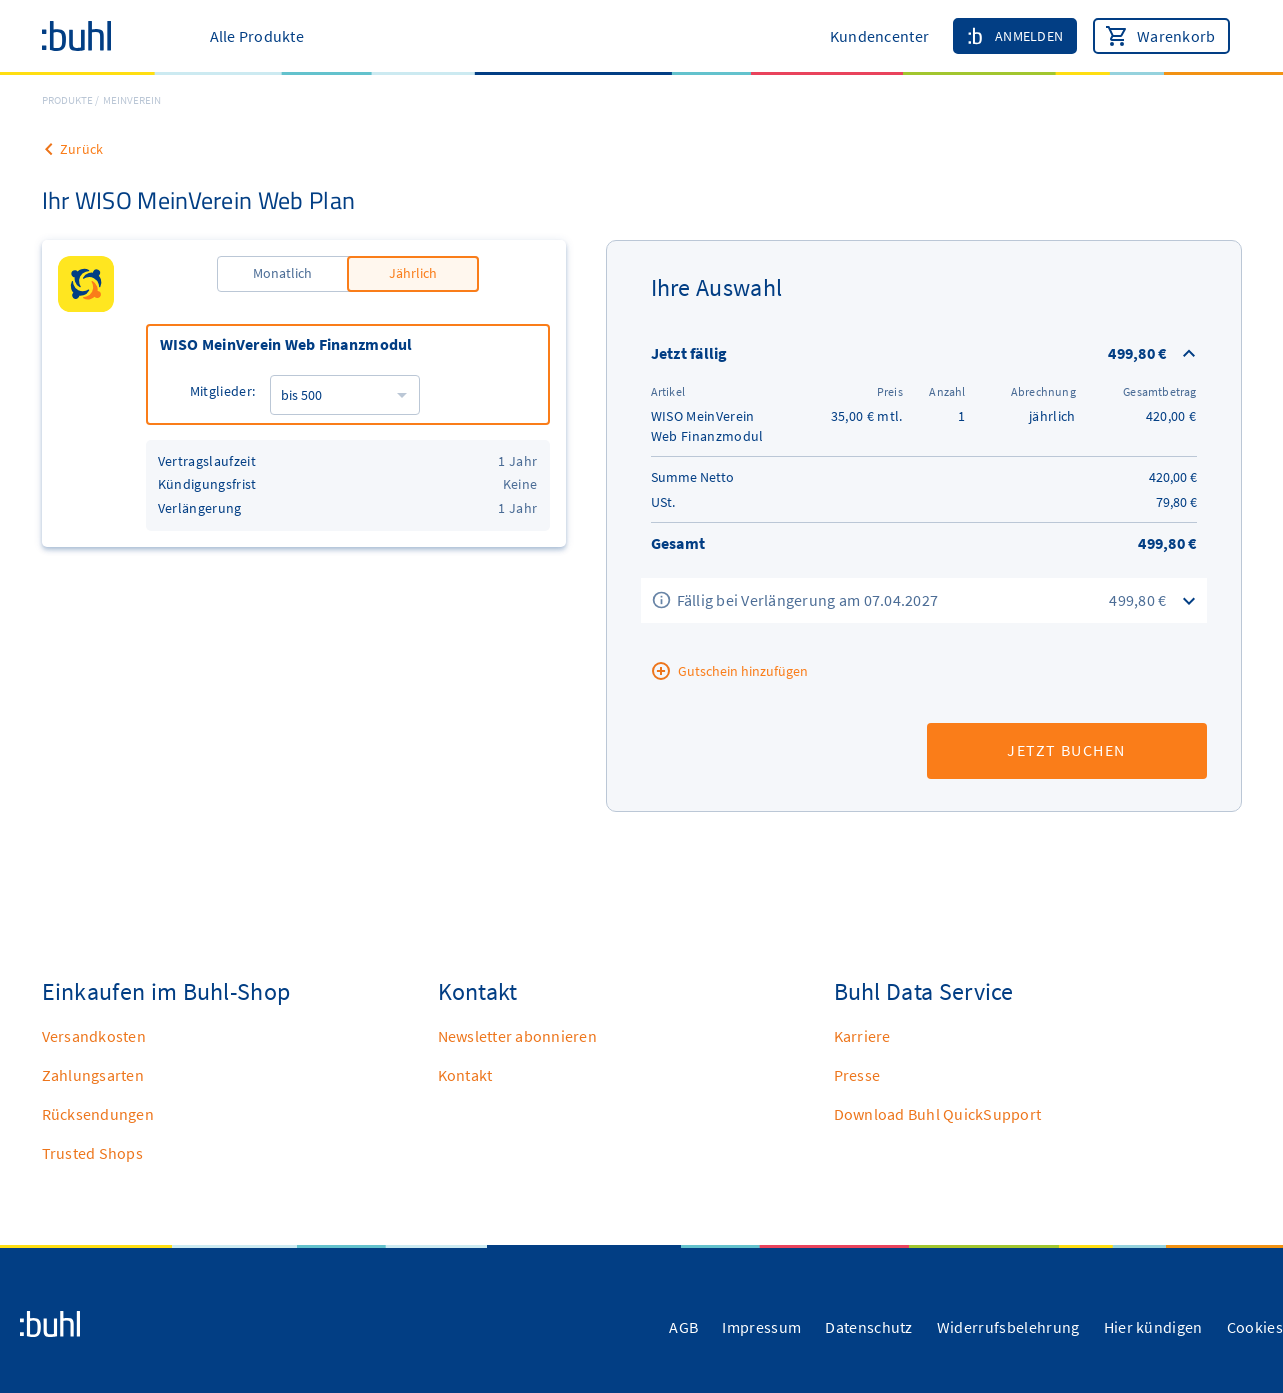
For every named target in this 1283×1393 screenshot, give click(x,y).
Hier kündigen (1153, 1327)
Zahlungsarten (93, 1075)
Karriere (862, 1036)
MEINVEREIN (132, 100)
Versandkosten (94, 1036)
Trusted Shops (92, 1153)
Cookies (1255, 1327)
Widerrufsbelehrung (1008, 1327)
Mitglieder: (223, 391)
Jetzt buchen (1066, 750)
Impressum (761, 1327)
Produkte (67, 100)
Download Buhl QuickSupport (938, 1114)
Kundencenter (879, 36)
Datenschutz (869, 1327)
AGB (683, 1327)
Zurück (82, 149)
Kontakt (465, 1075)
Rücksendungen (98, 1114)
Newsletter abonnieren (517, 1036)
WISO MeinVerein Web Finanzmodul (286, 344)
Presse (857, 1075)
